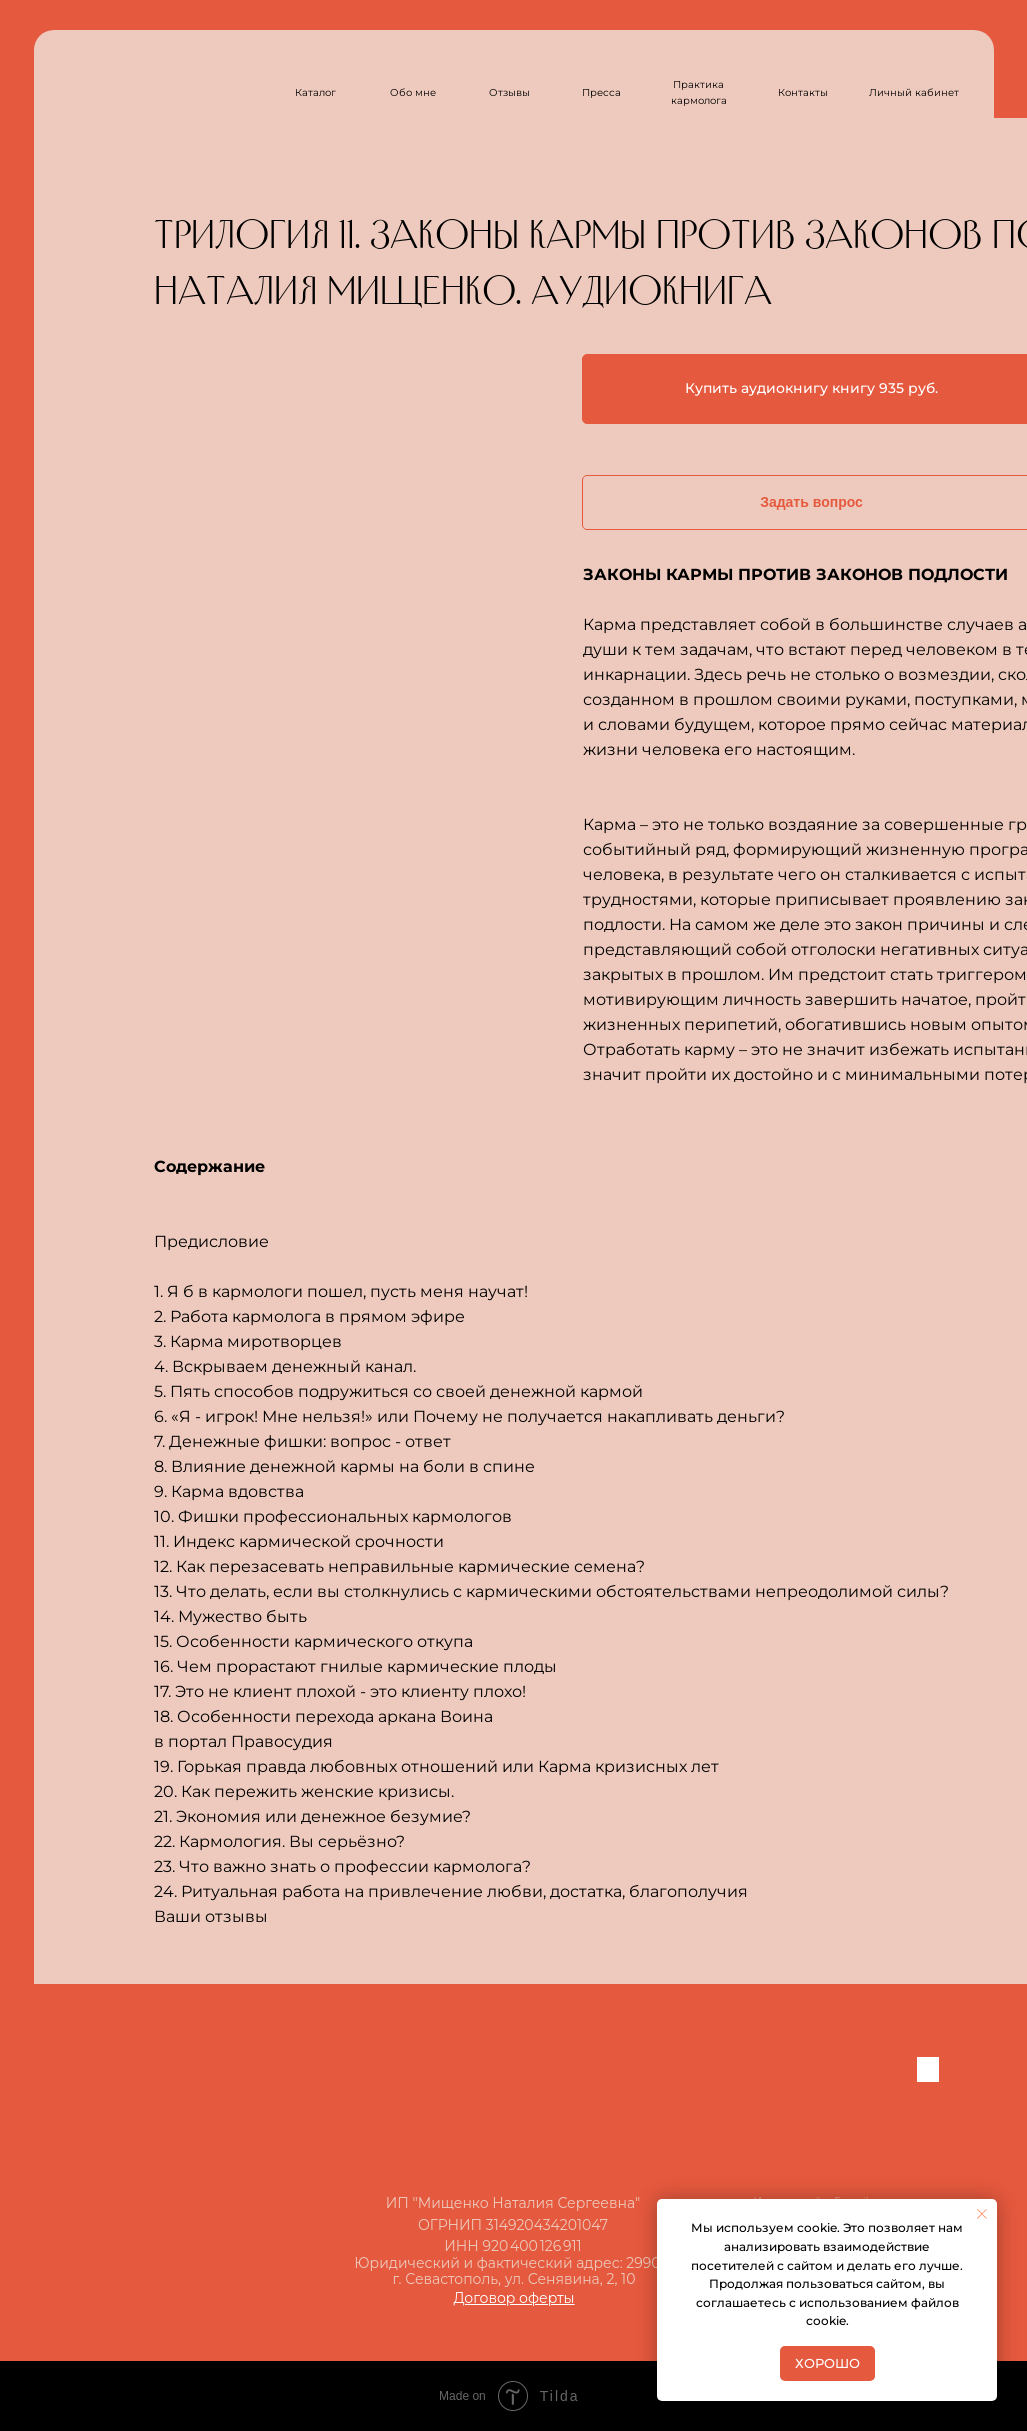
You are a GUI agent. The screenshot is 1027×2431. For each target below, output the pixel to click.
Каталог (315, 92)
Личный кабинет (914, 92)
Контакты (803, 92)
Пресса (601, 92)
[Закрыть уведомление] (982, 2214)
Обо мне (413, 92)
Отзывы (509, 92)
